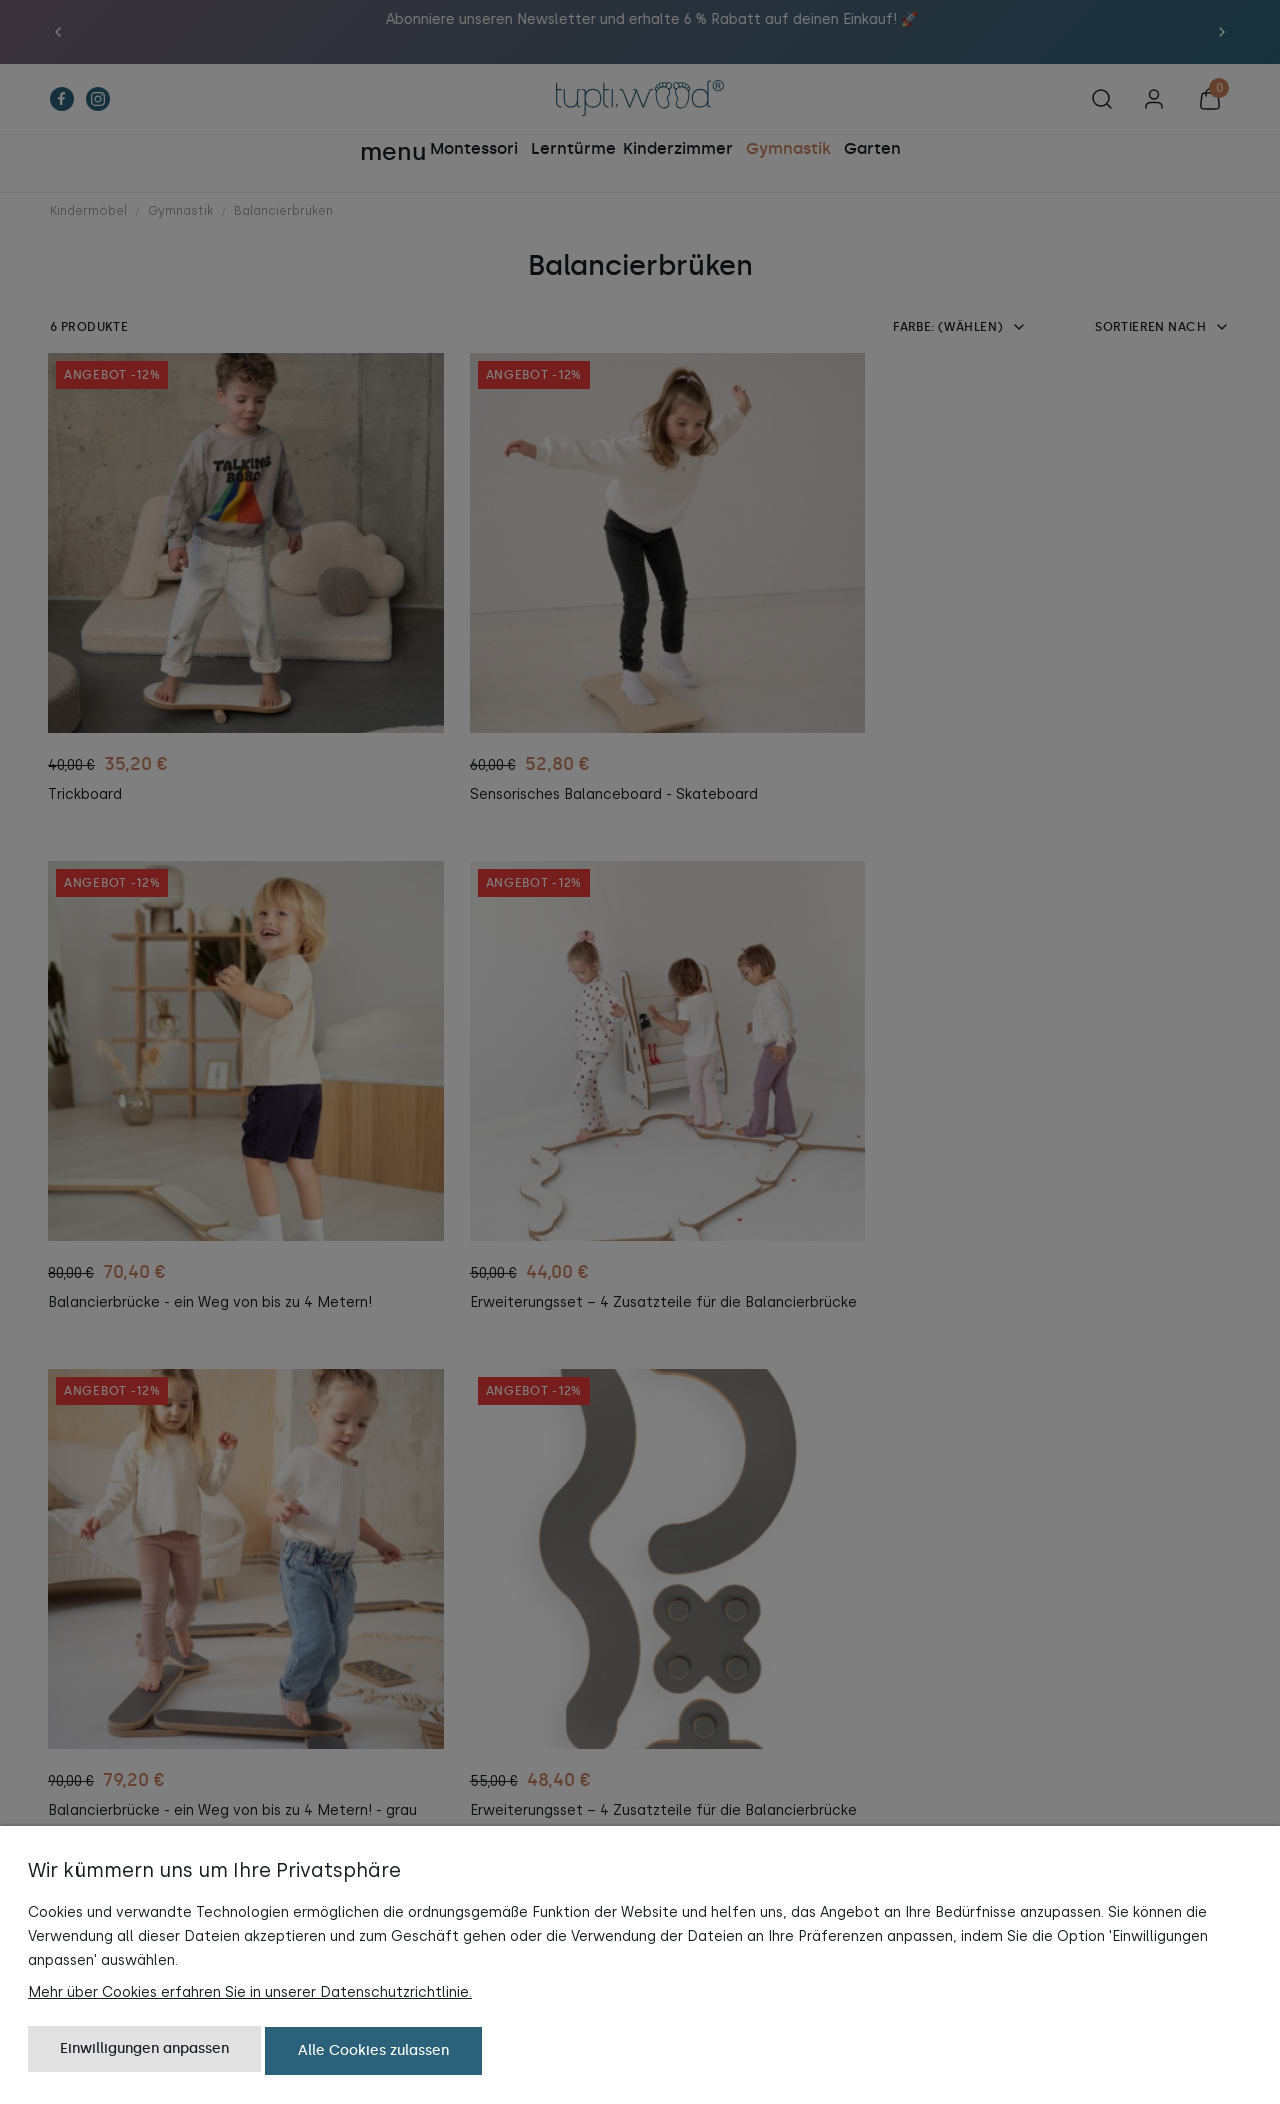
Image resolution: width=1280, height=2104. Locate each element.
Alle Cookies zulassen (373, 2051)
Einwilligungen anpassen (144, 2051)
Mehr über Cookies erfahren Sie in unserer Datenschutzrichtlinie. (250, 1993)
